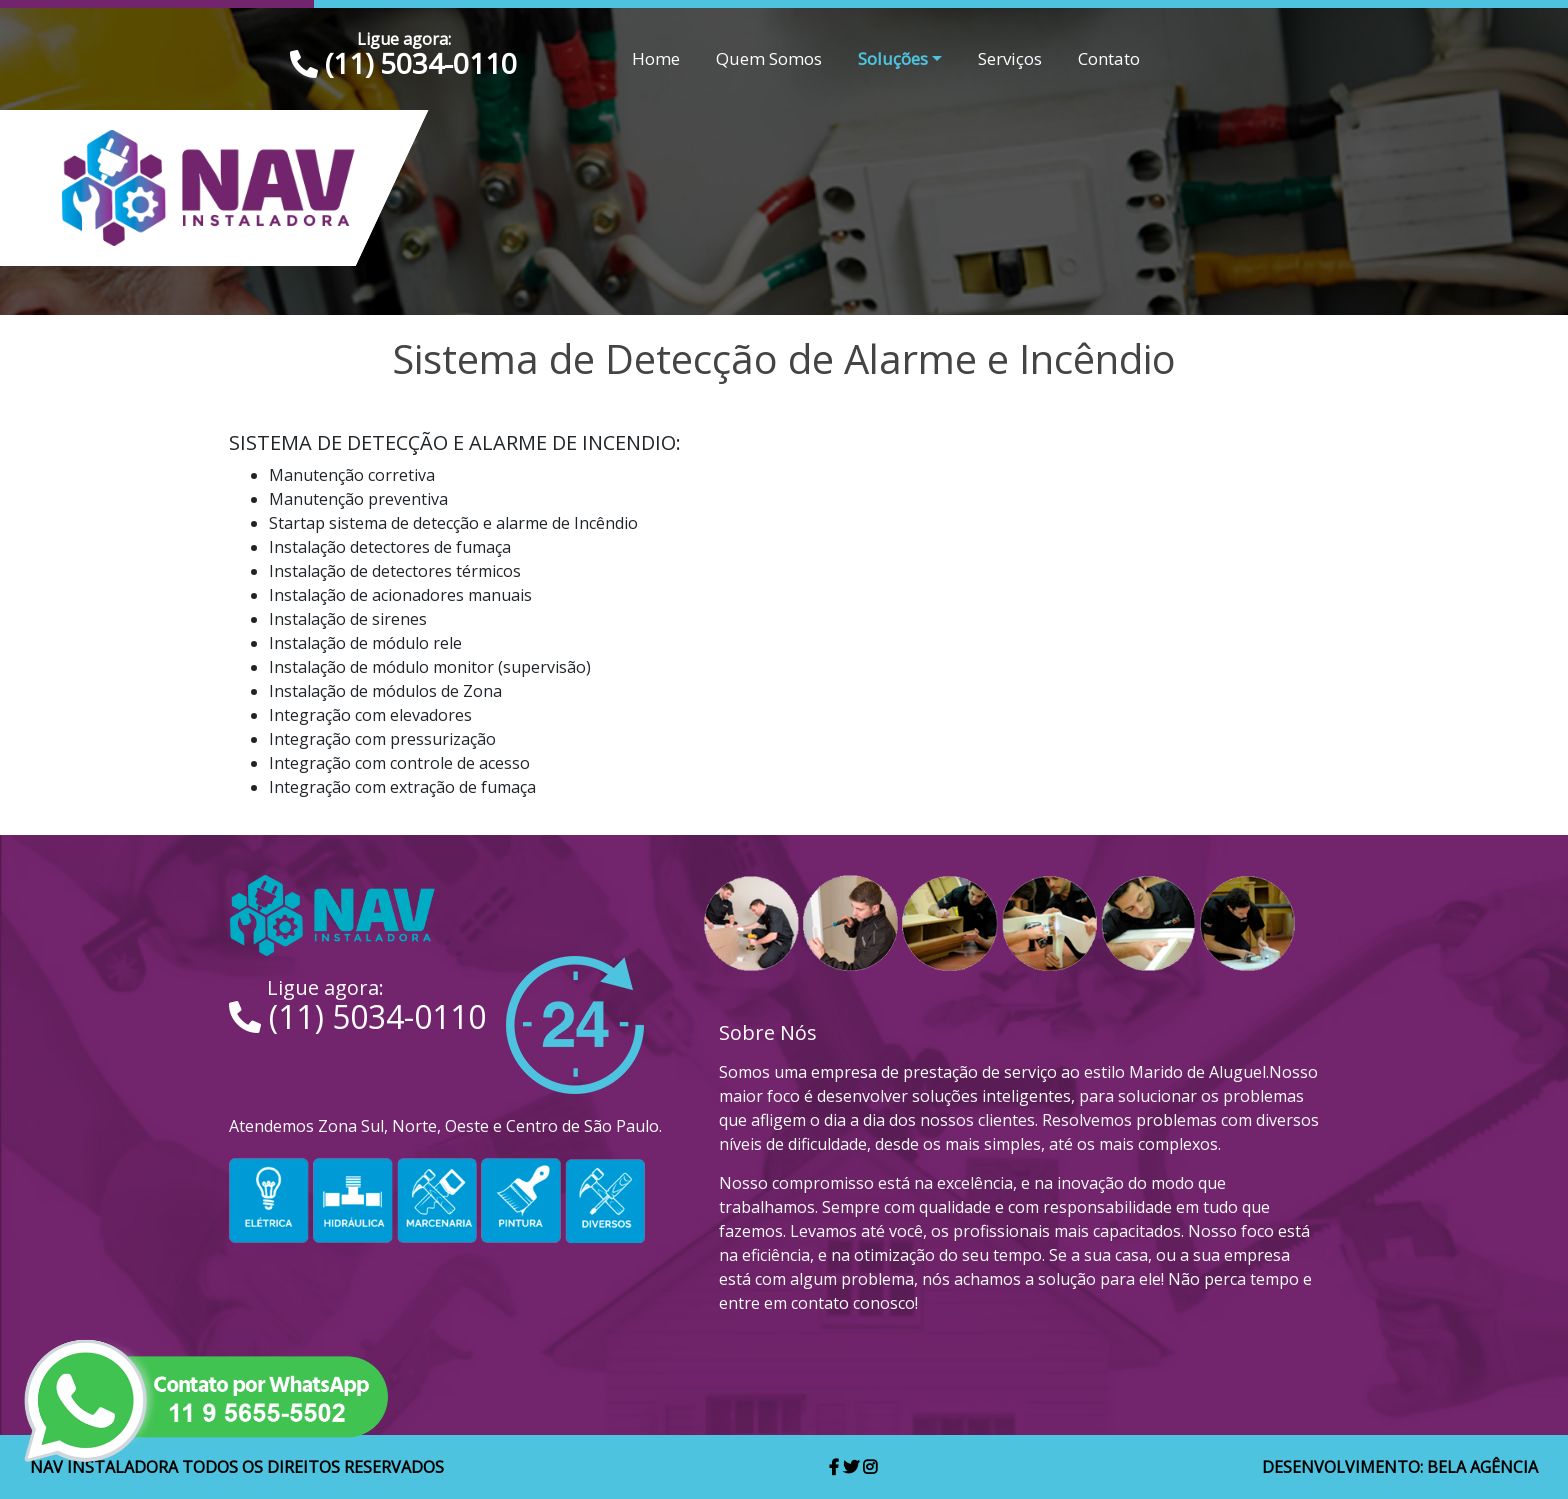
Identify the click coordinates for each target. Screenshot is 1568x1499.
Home (656, 58)
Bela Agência (1482, 1467)
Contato (1109, 58)
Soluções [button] (893, 58)
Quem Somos (769, 58)
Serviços (1010, 58)
